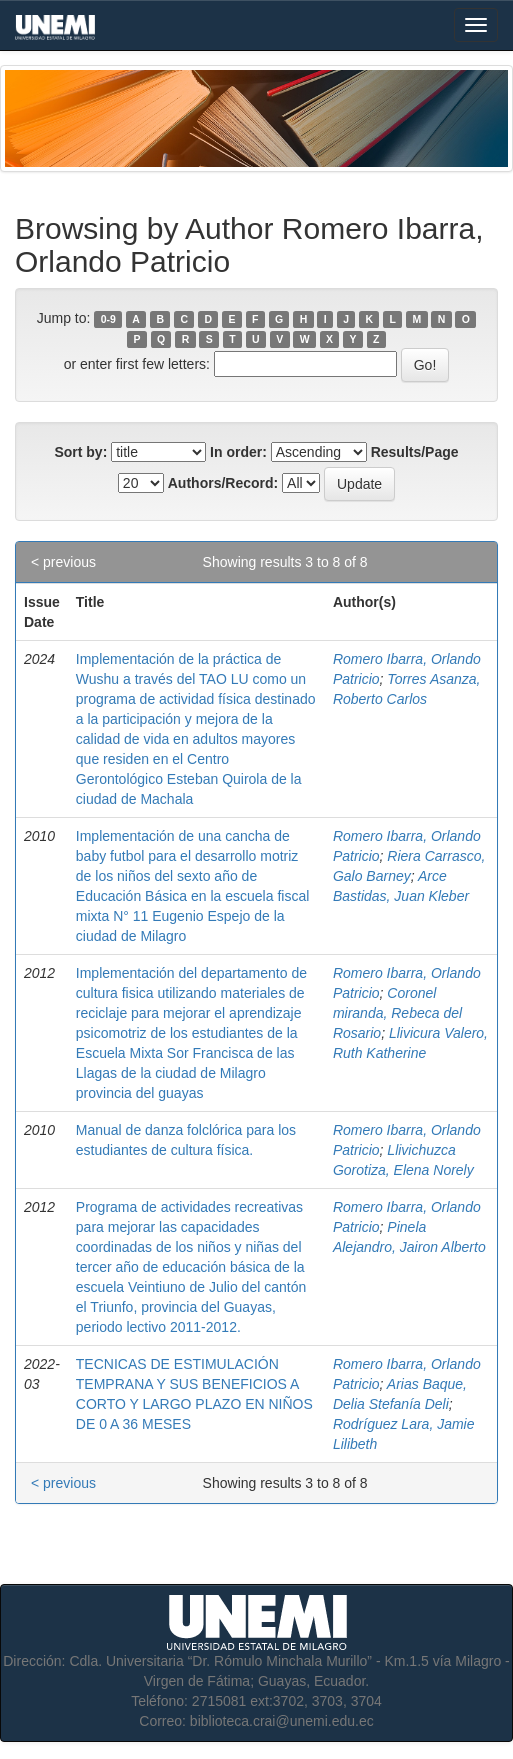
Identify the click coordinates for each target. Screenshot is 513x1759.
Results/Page (415, 452)
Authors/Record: (223, 483)
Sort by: (80, 452)
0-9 (108, 319)
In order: (238, 452)
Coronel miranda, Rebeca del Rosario (397, 1013)
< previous (63, 562)
